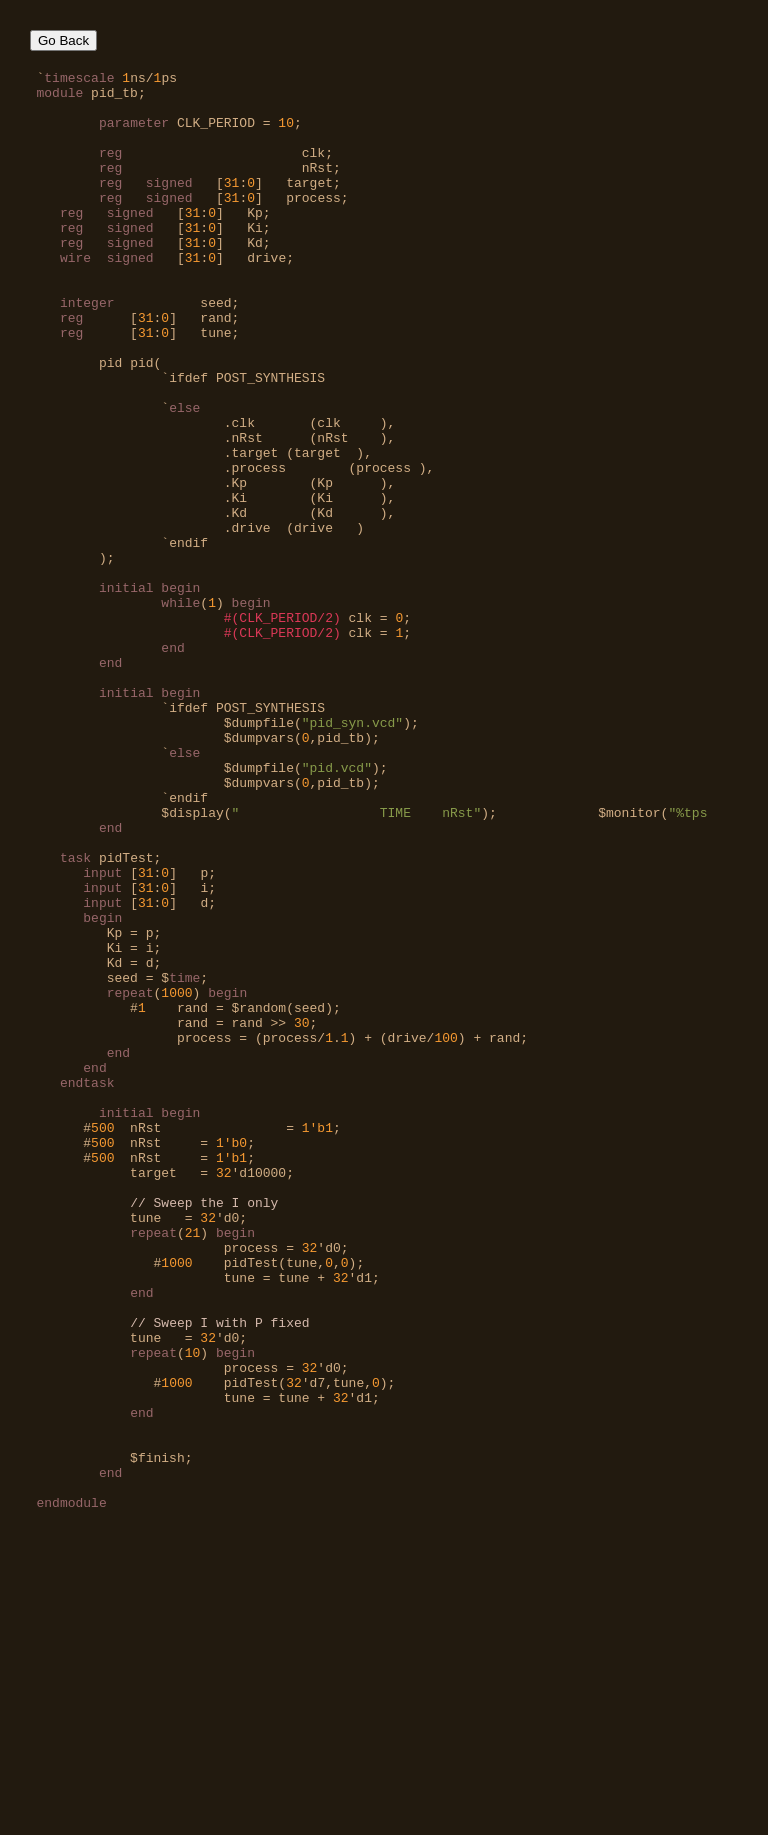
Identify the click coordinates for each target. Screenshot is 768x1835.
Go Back (63, 40)
